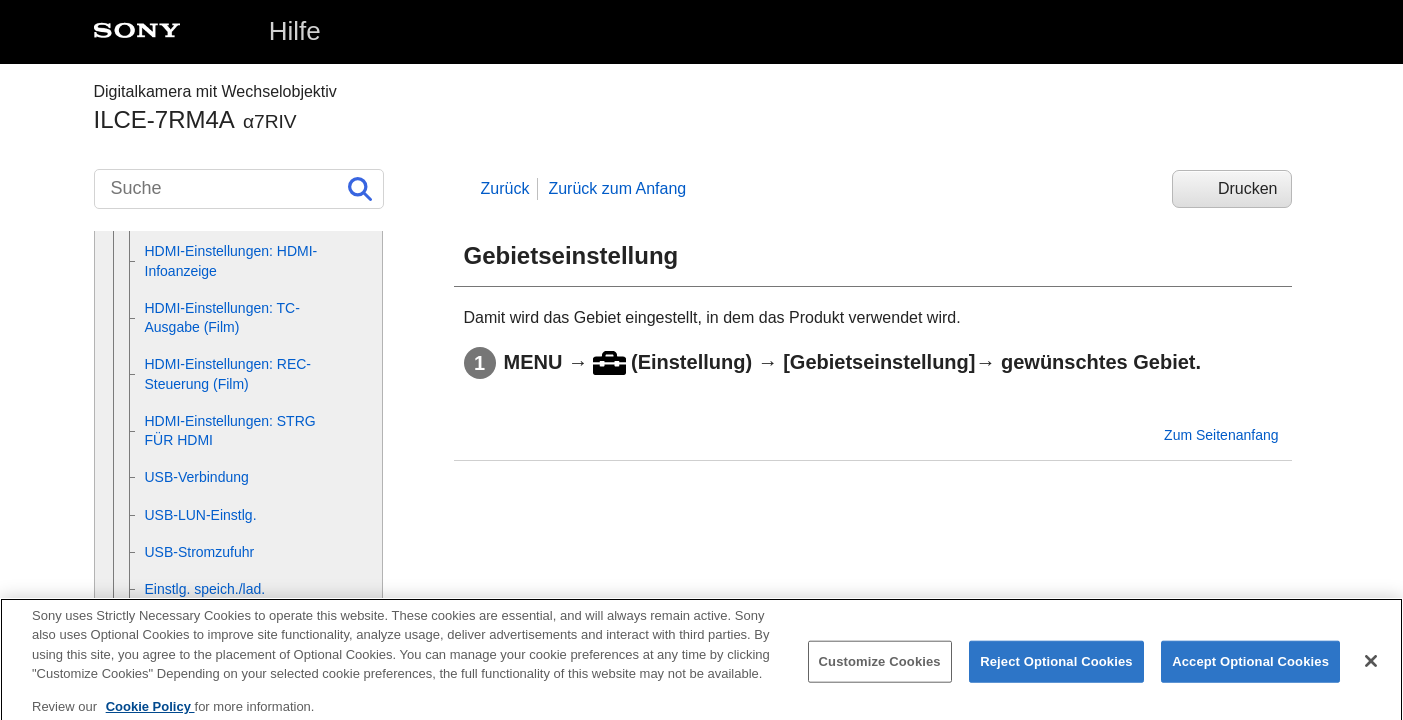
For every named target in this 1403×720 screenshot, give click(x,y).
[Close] (1371, 670)
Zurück (505, 188)
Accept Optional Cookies (1250, 670)
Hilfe (295, 31)
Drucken (1248, 188)
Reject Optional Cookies (1056, 670)
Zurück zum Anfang (617, 188)
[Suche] (239, 189)
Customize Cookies (880, 670)
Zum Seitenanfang (1221, 435)
